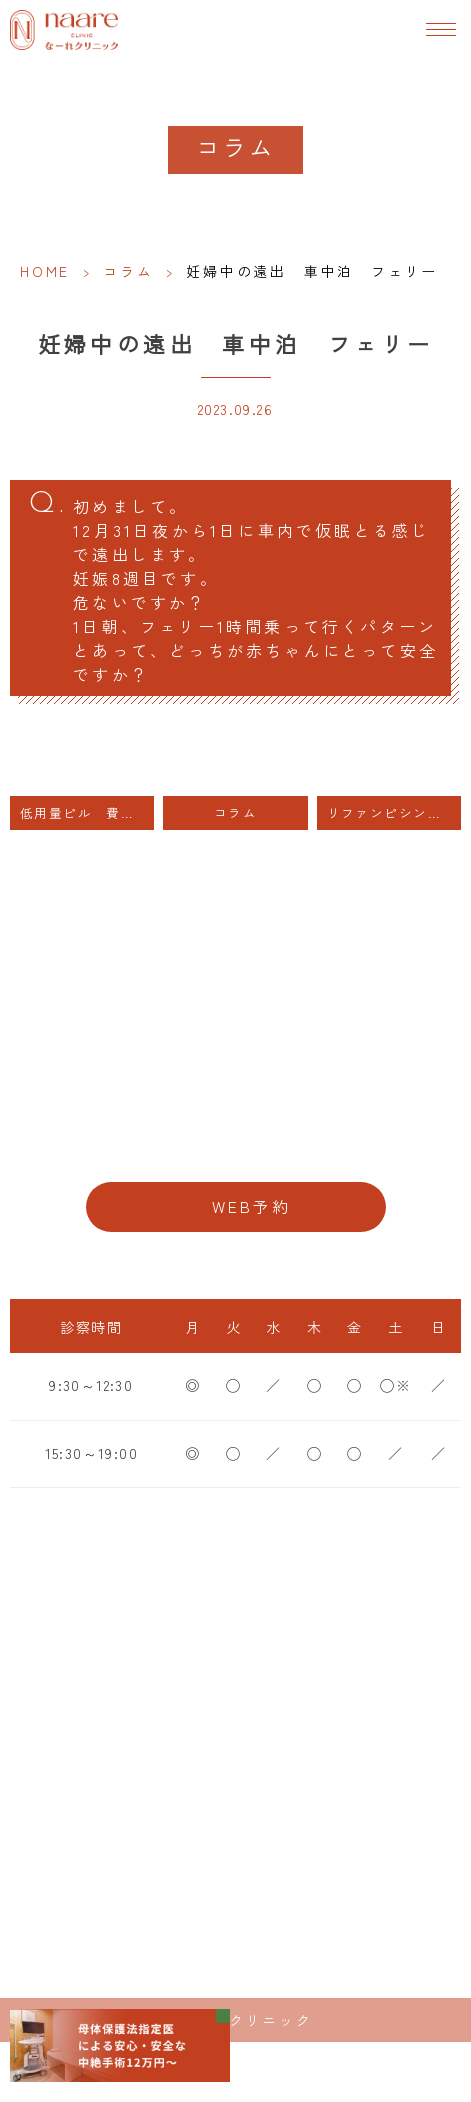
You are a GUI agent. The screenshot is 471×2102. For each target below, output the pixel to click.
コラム (128, 271)
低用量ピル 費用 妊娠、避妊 (87, 812)
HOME (45, 271)
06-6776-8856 (235, 1145)
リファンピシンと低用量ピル (394, 812)
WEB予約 (252, 1206)
